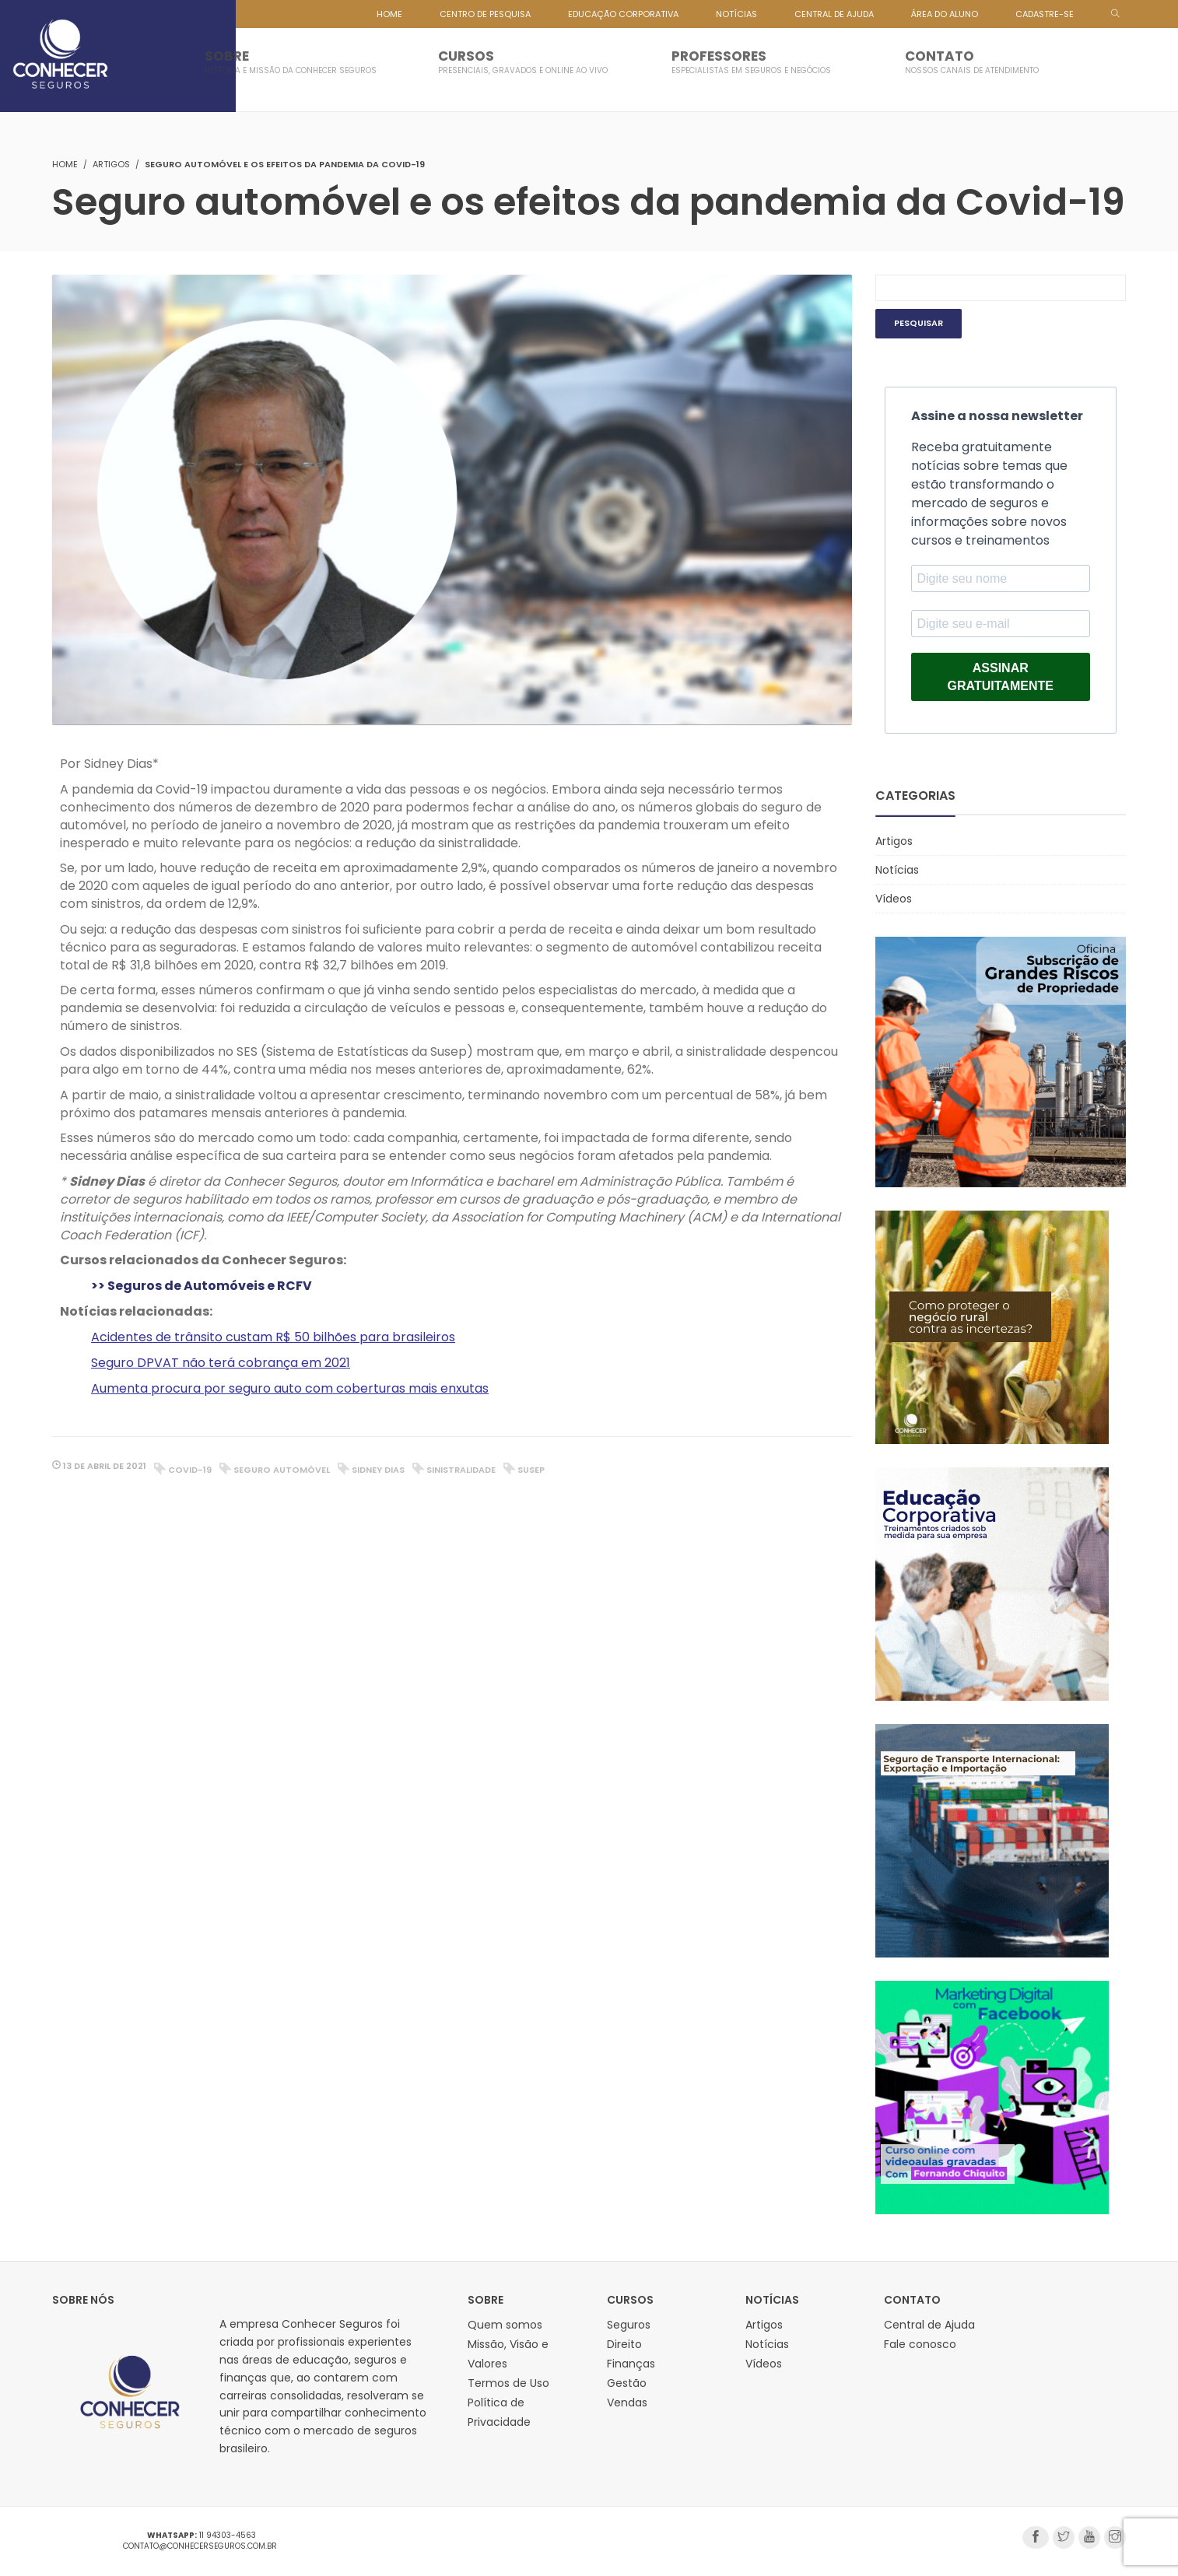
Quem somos (505, 2324)
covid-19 (190, 1470)
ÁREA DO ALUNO (944, 14)
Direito (624, 2344)
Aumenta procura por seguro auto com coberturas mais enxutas (290, 1388)
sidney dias (378, 1470)
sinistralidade (461, 1470)
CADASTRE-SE (1044, 14)
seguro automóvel (281, 1470)
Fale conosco (920, 2344)
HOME (389, 14)
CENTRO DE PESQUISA (485, 14)
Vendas (627, 2402)
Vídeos (893, 898)
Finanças (631, 2363)
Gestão (627, 2383)
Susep (531, 1470)
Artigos (111, 164)
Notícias (897, 870)
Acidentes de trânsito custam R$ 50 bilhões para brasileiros (273, 1337)
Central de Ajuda (929, 2324)
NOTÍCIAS (736, 14)
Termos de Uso (508, 2383)
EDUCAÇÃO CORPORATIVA (623, 14)
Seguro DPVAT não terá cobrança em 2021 (220, 1363)
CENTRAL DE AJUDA (834, 14)
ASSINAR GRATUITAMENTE (1001, 676)
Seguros (628, 2324)
